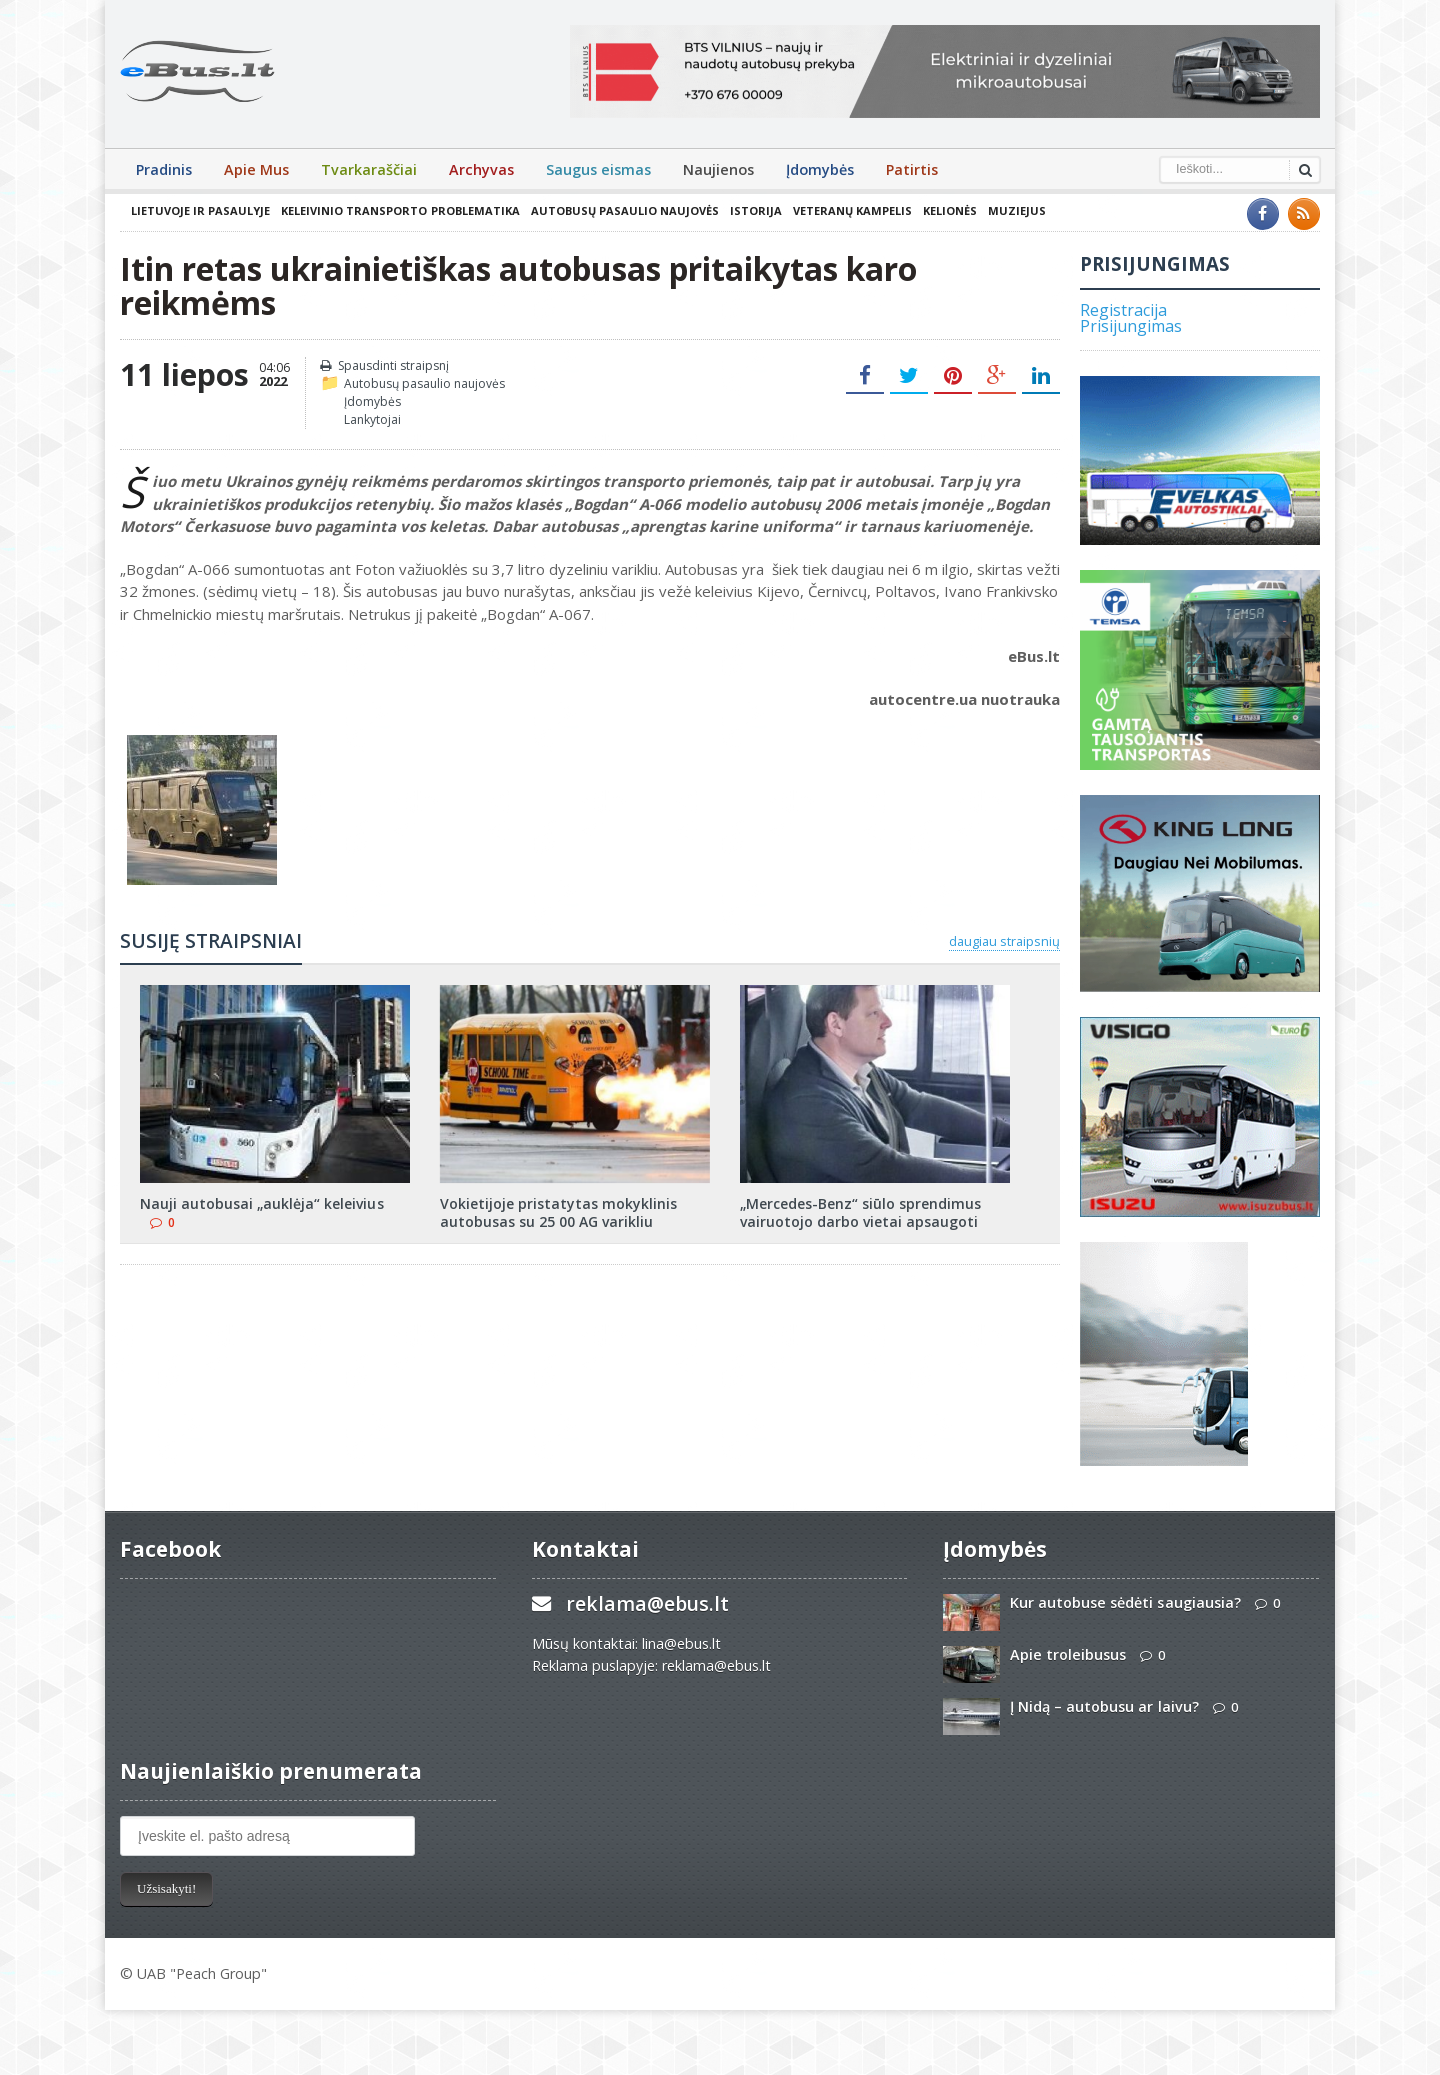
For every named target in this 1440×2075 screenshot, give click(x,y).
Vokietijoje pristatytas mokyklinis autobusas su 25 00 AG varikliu (558, 1212)
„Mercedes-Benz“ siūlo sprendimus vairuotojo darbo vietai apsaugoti (860, 1212)
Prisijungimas (1131, 326)
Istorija (755, 210)
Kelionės (949, 210)
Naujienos (718, 169)
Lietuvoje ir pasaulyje (200, 210)
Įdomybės (820, 169)
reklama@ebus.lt (647, 1603)
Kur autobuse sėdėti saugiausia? (1125, 1602)
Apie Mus (256, 169)
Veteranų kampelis (851, 210)
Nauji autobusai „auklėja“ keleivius (261, 1203)
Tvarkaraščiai (369, 169)
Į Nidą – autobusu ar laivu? (1104, 1706)
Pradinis (164, 169)
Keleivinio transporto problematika (400, 210)
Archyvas (481, 169)
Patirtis (912, 169)
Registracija (1123, 310)
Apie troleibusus (1068, 1654)
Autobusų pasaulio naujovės (624, 210)
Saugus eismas (598, 169)
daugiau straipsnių (1004, 941)
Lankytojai (372, 419)
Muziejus (1016, 210)
